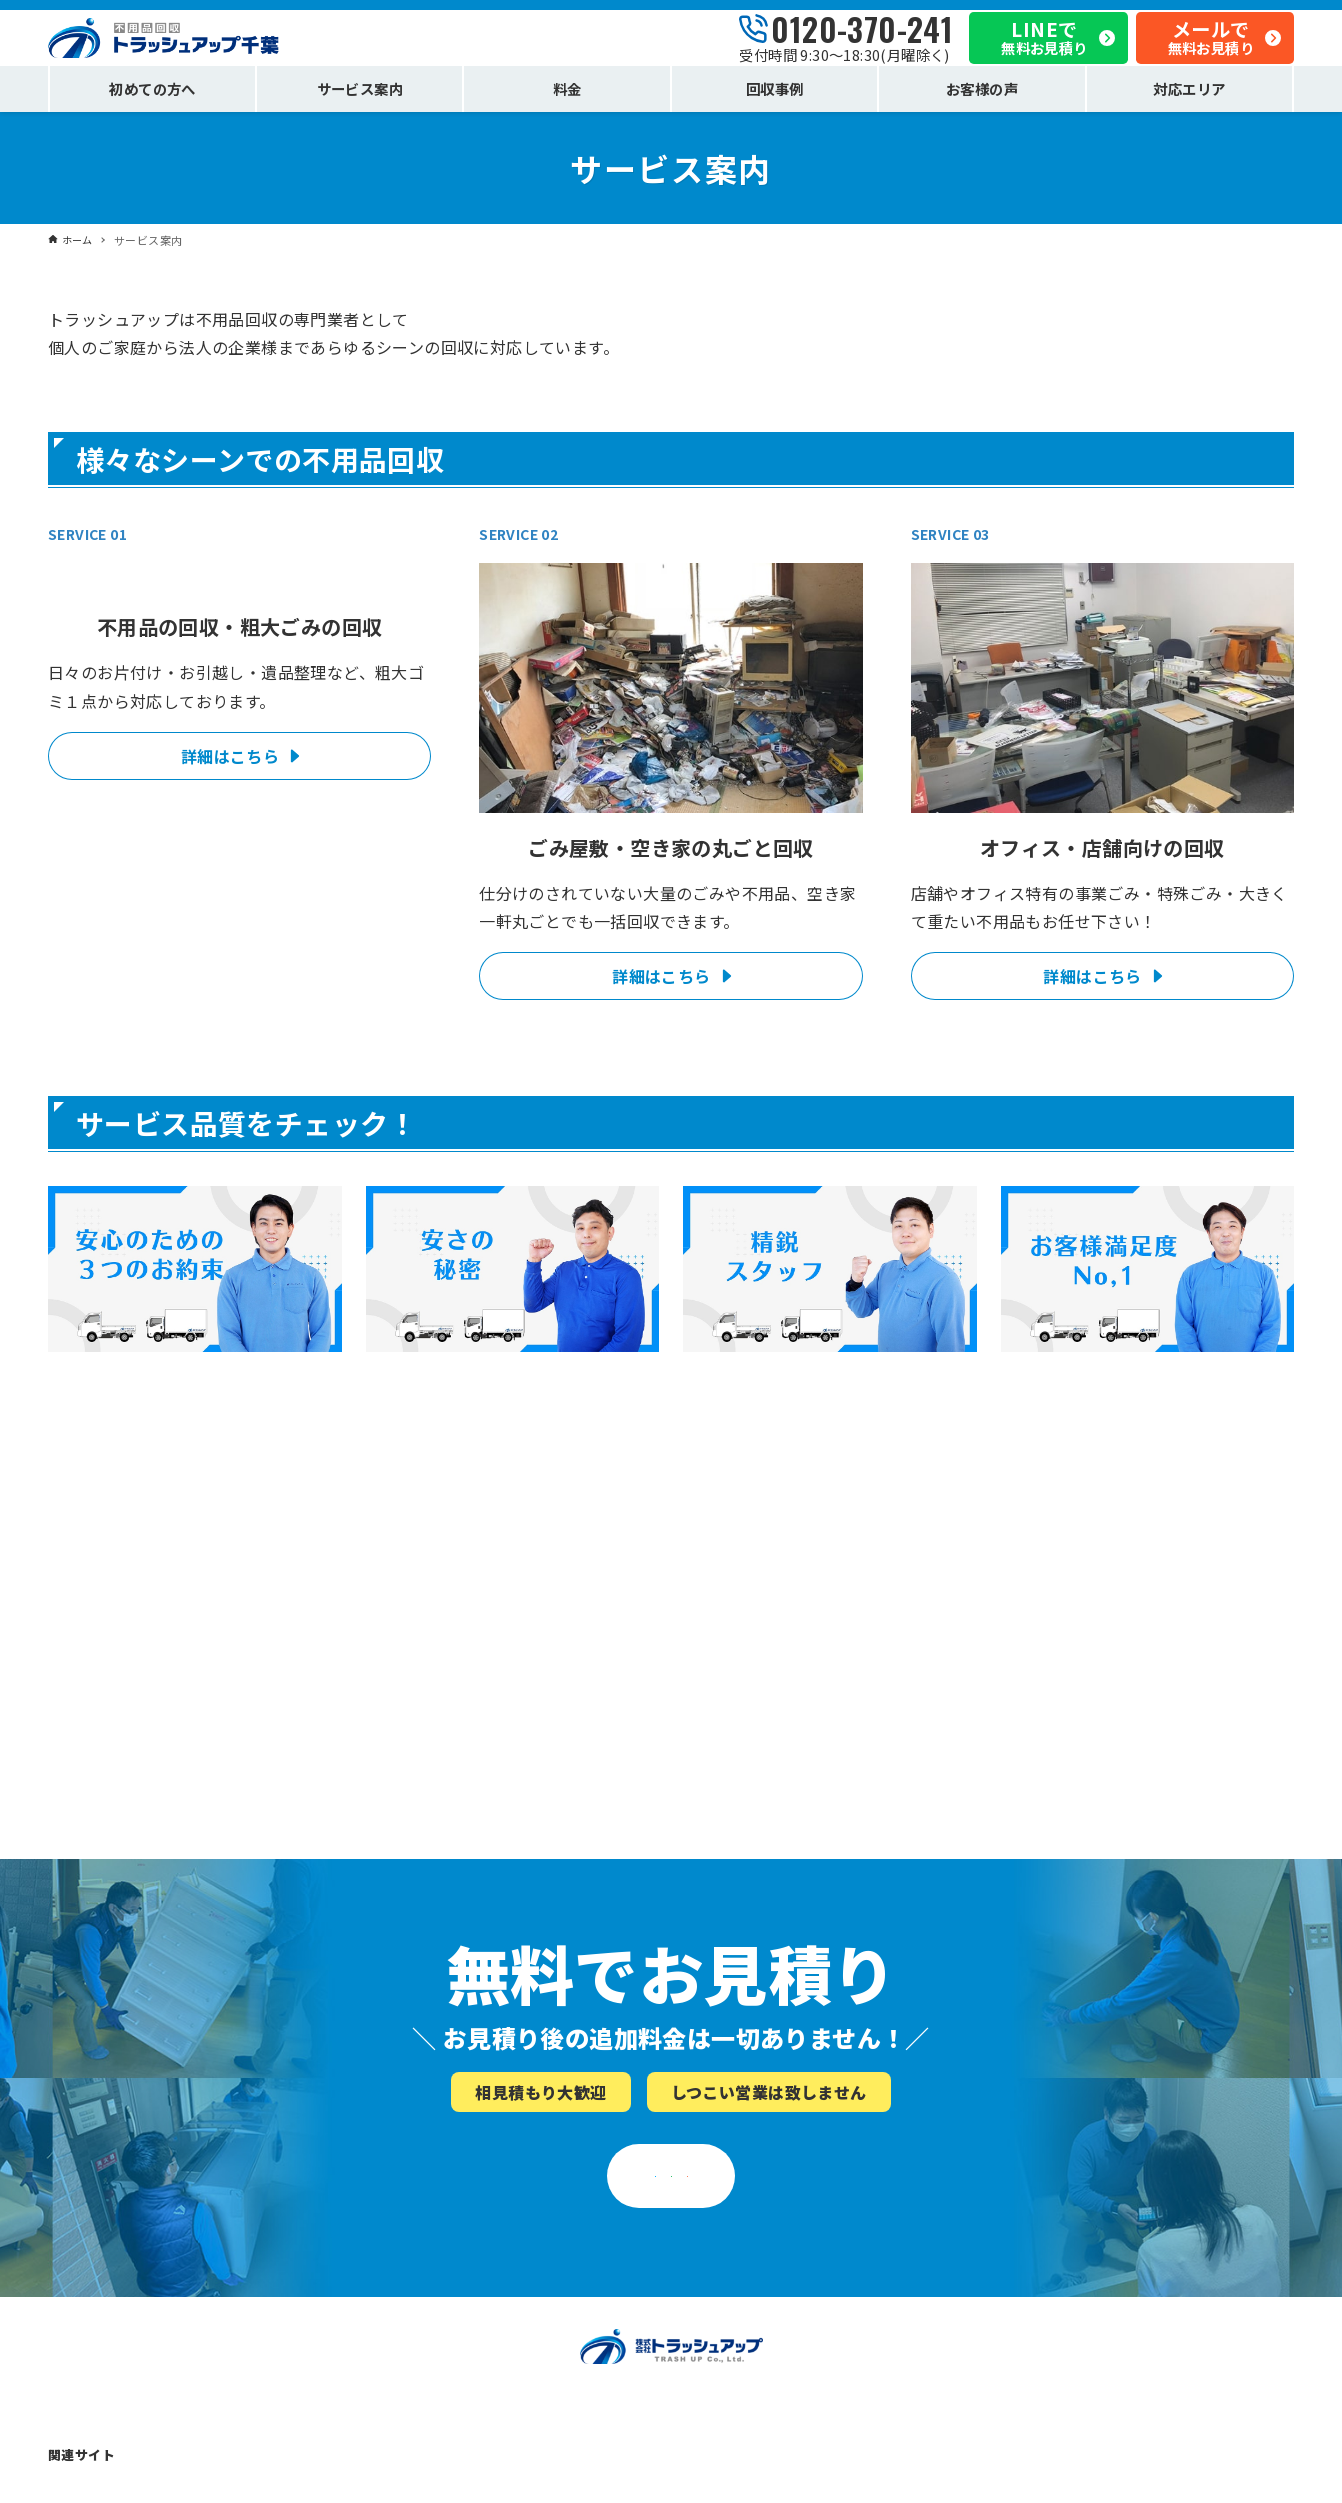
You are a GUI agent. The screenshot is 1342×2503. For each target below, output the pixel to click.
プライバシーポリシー (1050, 2280)
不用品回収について (731, 2173)
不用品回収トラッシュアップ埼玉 (381, 2470)
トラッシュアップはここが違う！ (460, 2173)
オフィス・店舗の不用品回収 (135, 2253)
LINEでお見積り (661, 1884)
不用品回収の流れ (724, 2200)
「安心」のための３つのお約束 (454, 2200)
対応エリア (81, 2334)
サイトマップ (1023, 2387)
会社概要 (1010, 2200)
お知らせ (1010, 2226)
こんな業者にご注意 (731, 2253)
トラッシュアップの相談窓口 (1070, 2334)
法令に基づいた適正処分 (1056, 2307)
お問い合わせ (1023, 2361)
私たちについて (1030, 2173)
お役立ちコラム (718, 2280)
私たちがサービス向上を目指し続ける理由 (1110, 2253)
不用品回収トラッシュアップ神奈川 (621, 2470)
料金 (61, 2307)
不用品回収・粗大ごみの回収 (135, 2200)
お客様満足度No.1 (414, 2280)
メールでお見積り (954, 1884)
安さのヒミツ (400, 2226)
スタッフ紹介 (400, 2253)
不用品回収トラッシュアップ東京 (148, 2470)
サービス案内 (88, 2173)
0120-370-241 (862, 32)
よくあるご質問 (718, 2226)
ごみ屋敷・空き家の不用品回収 (142, 2226)
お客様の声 (393, 2307)
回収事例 (75, 2280)
